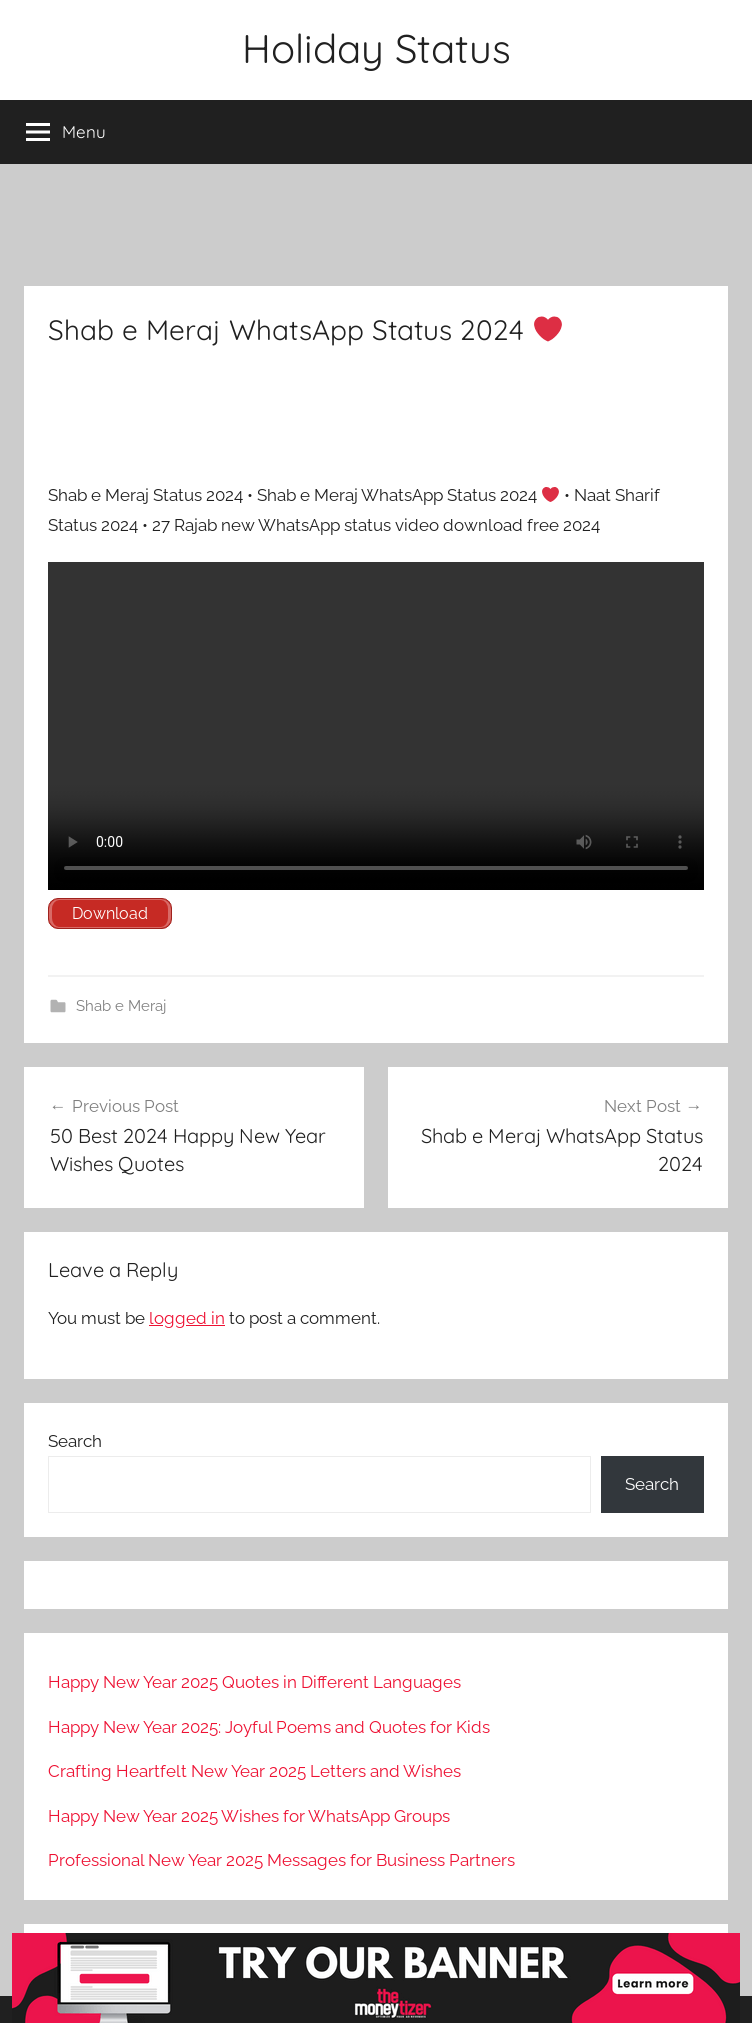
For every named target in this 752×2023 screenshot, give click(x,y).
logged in (187, 1318)
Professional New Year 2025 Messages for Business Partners (281, 1860)
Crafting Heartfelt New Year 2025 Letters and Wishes (254, 1771)
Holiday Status (376, 48)
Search (75, 1441)
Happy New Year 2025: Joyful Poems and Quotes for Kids (269, 1727)
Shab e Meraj (121, 1006)
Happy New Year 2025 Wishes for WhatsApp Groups (249, 1816)
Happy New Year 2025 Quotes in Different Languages (254, 1682)
